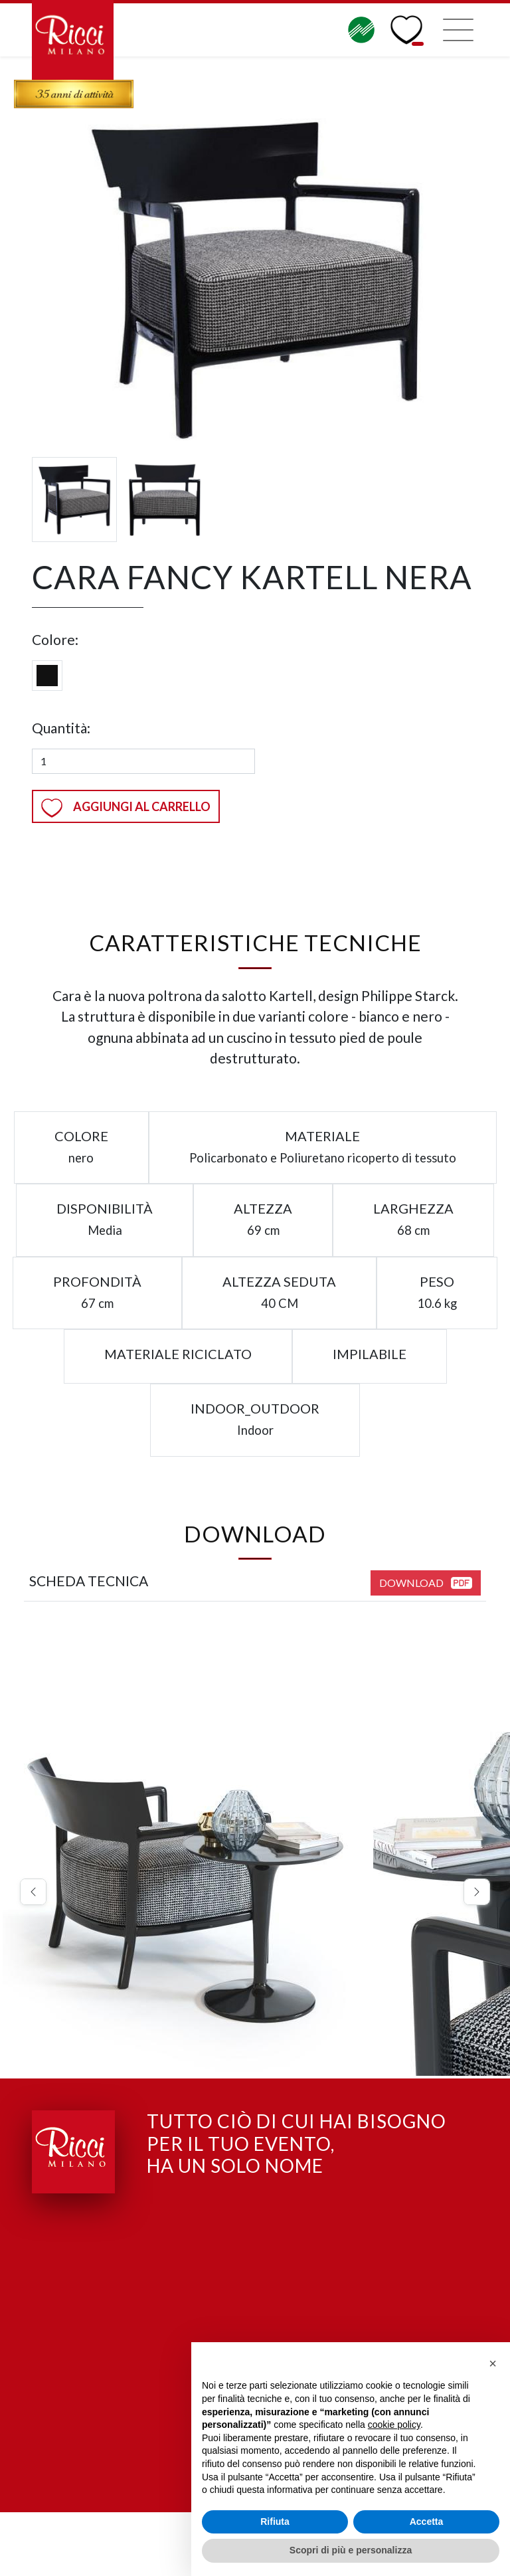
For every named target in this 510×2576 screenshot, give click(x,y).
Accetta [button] (427, 2521)
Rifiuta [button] (275, 2521)
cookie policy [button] (394, 2424)
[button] (33, 1893)
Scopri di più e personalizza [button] (351, 2550)
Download (425, 1582)
